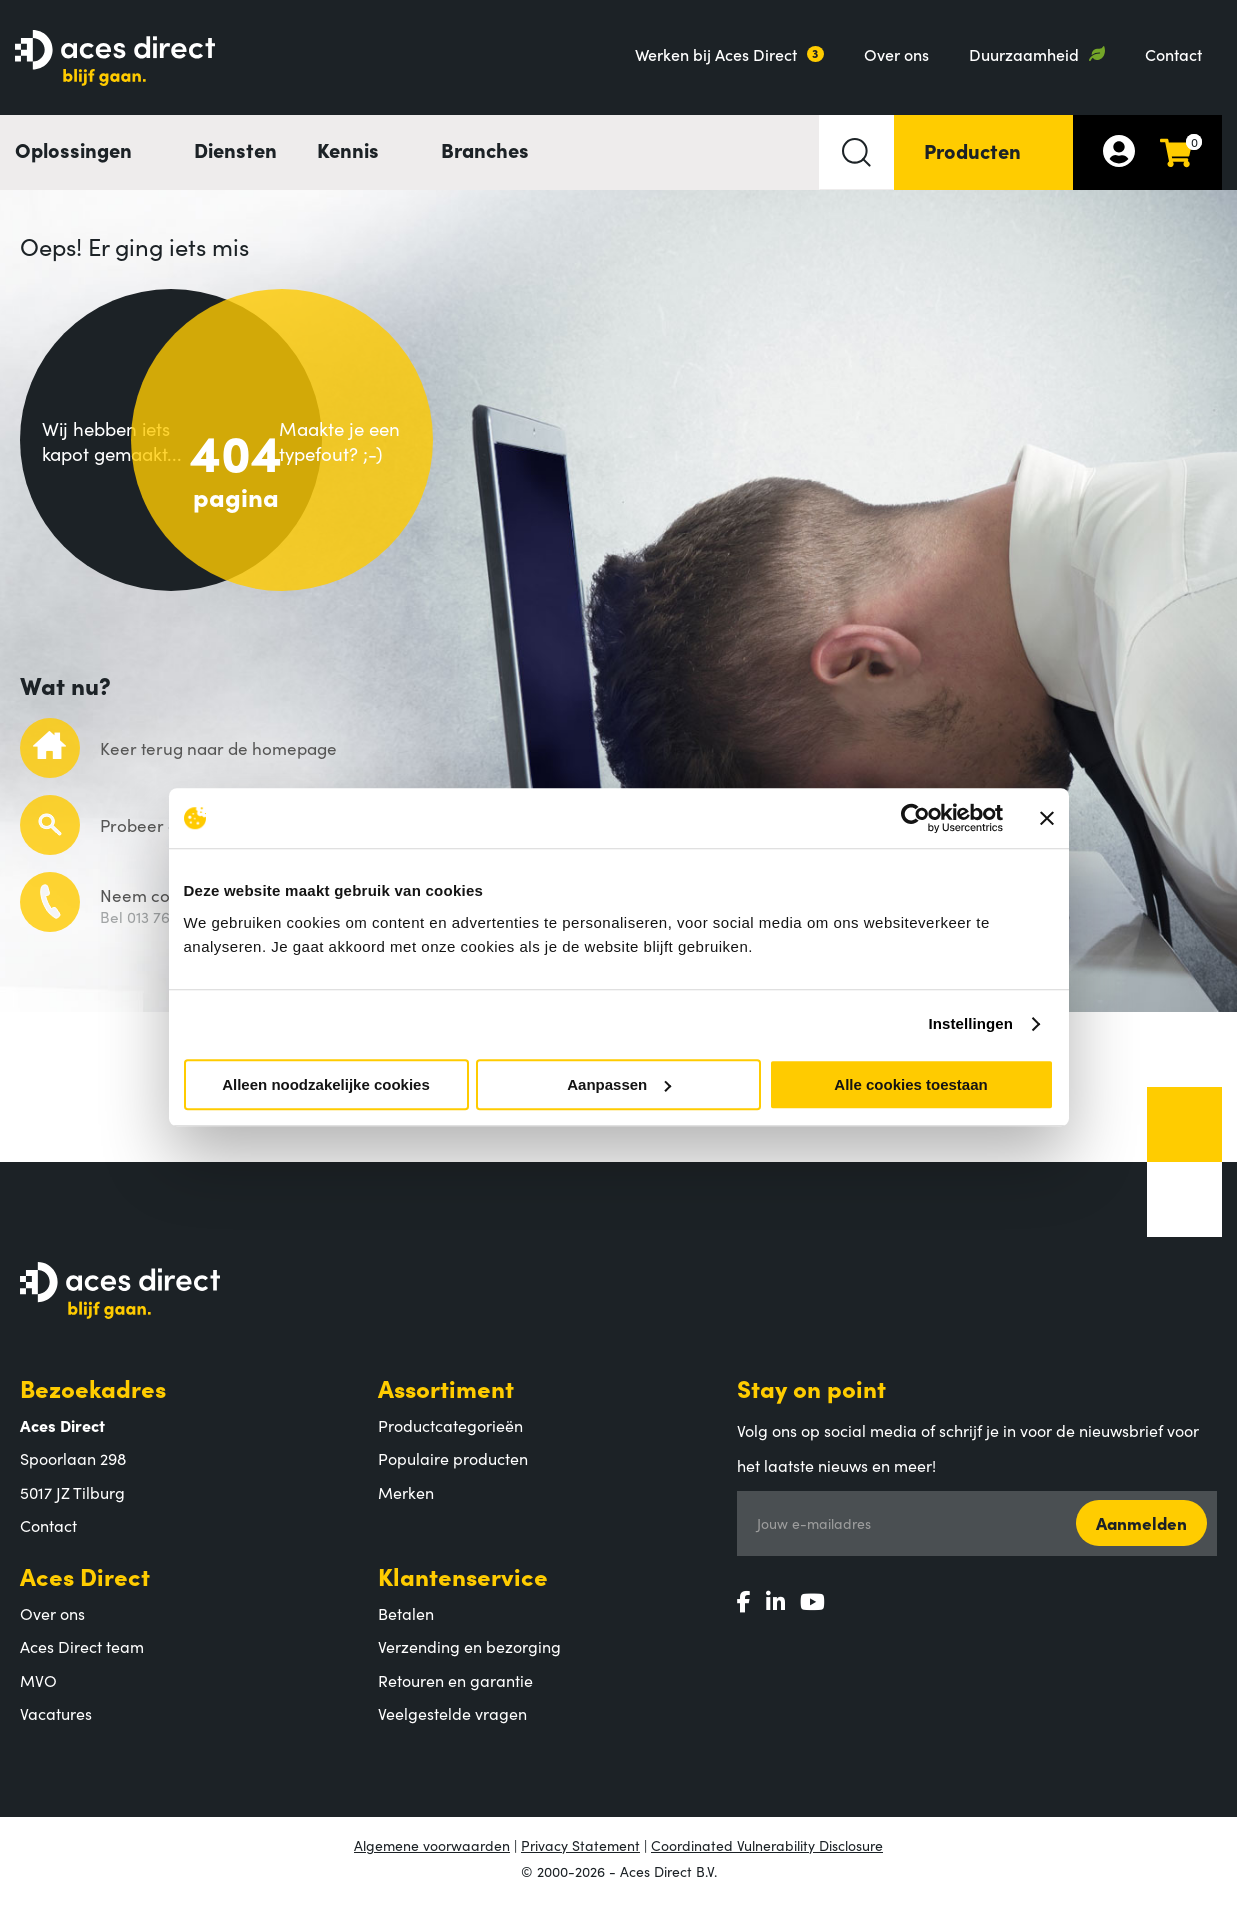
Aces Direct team (82, 1660)
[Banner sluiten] (1047, 818)
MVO (38, 1693)
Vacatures (56, 1727)
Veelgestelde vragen (452, 1727)
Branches (485, 149)
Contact (1173, 54)
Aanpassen (619, 1084)
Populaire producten (453, 1472)
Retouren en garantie (455, 1693)
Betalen (406, 1626)
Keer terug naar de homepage (218, 762)
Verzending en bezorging (469, 1660)
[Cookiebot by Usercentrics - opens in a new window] (915, 818)
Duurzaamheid (1024, 54)
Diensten (235, 149)
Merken (406, 1505)
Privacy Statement (580, 1858)
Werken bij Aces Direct (716, 54)
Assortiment (446, 1400)
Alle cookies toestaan (910, 1084)
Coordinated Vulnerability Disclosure (767, 1858)
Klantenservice (463, 1588)
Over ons (896, 54)
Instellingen (971, 1023)
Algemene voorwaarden (432, 1858)
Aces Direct (85, 1588)
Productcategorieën (450, 1438)
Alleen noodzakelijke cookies (326, 1084)
